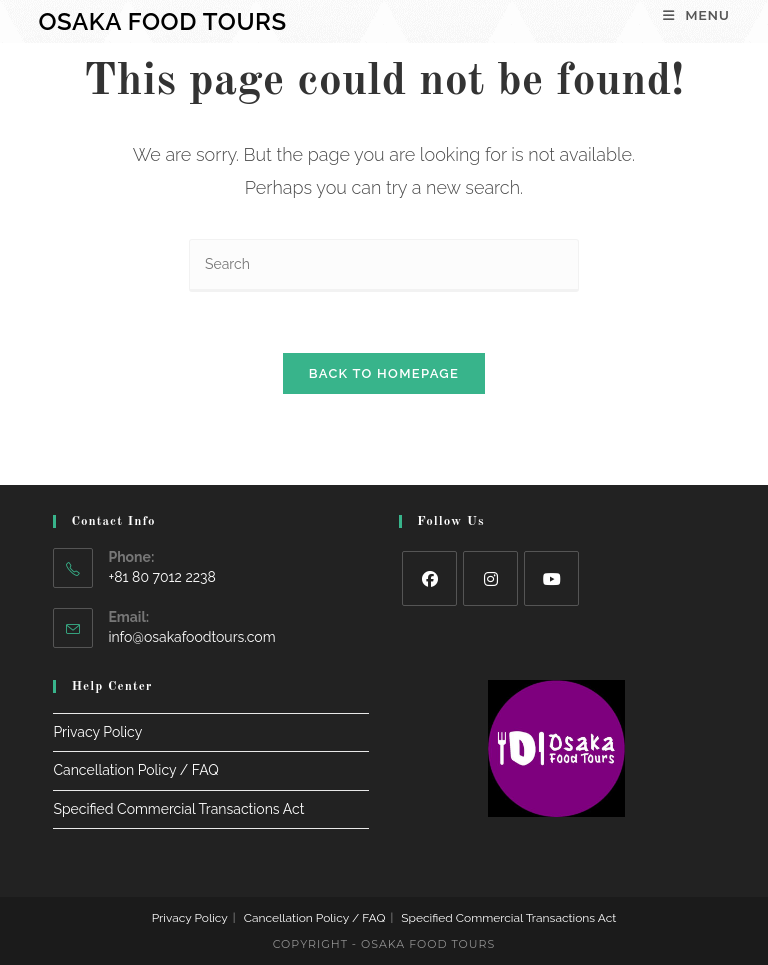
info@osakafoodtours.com (191, 637)
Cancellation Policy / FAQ (135, 770)
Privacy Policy (97, 732)
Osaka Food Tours (162, 21)
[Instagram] (490, 578)
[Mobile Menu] (696, 15)
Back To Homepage (384, 373)
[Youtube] (551, 578)
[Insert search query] (384, 265)
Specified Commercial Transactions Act (178, 809)
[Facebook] (429, 578)
